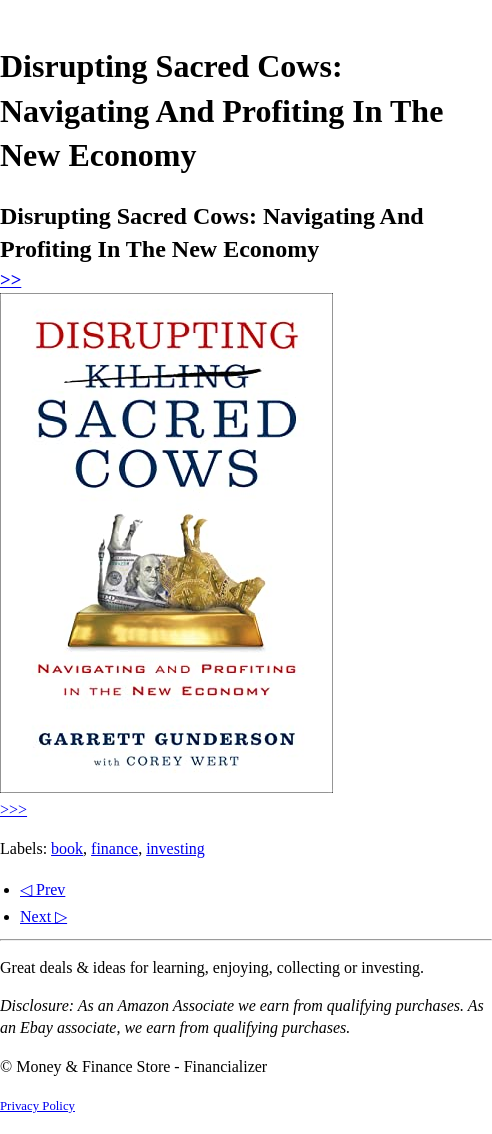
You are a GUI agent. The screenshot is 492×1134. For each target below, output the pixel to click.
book (67, 848)
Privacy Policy (37, 1106)
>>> (13, 809)
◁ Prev (42, 889)
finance (114, 848)
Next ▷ (43, 916)
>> (10, 279)
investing (175, 848)
